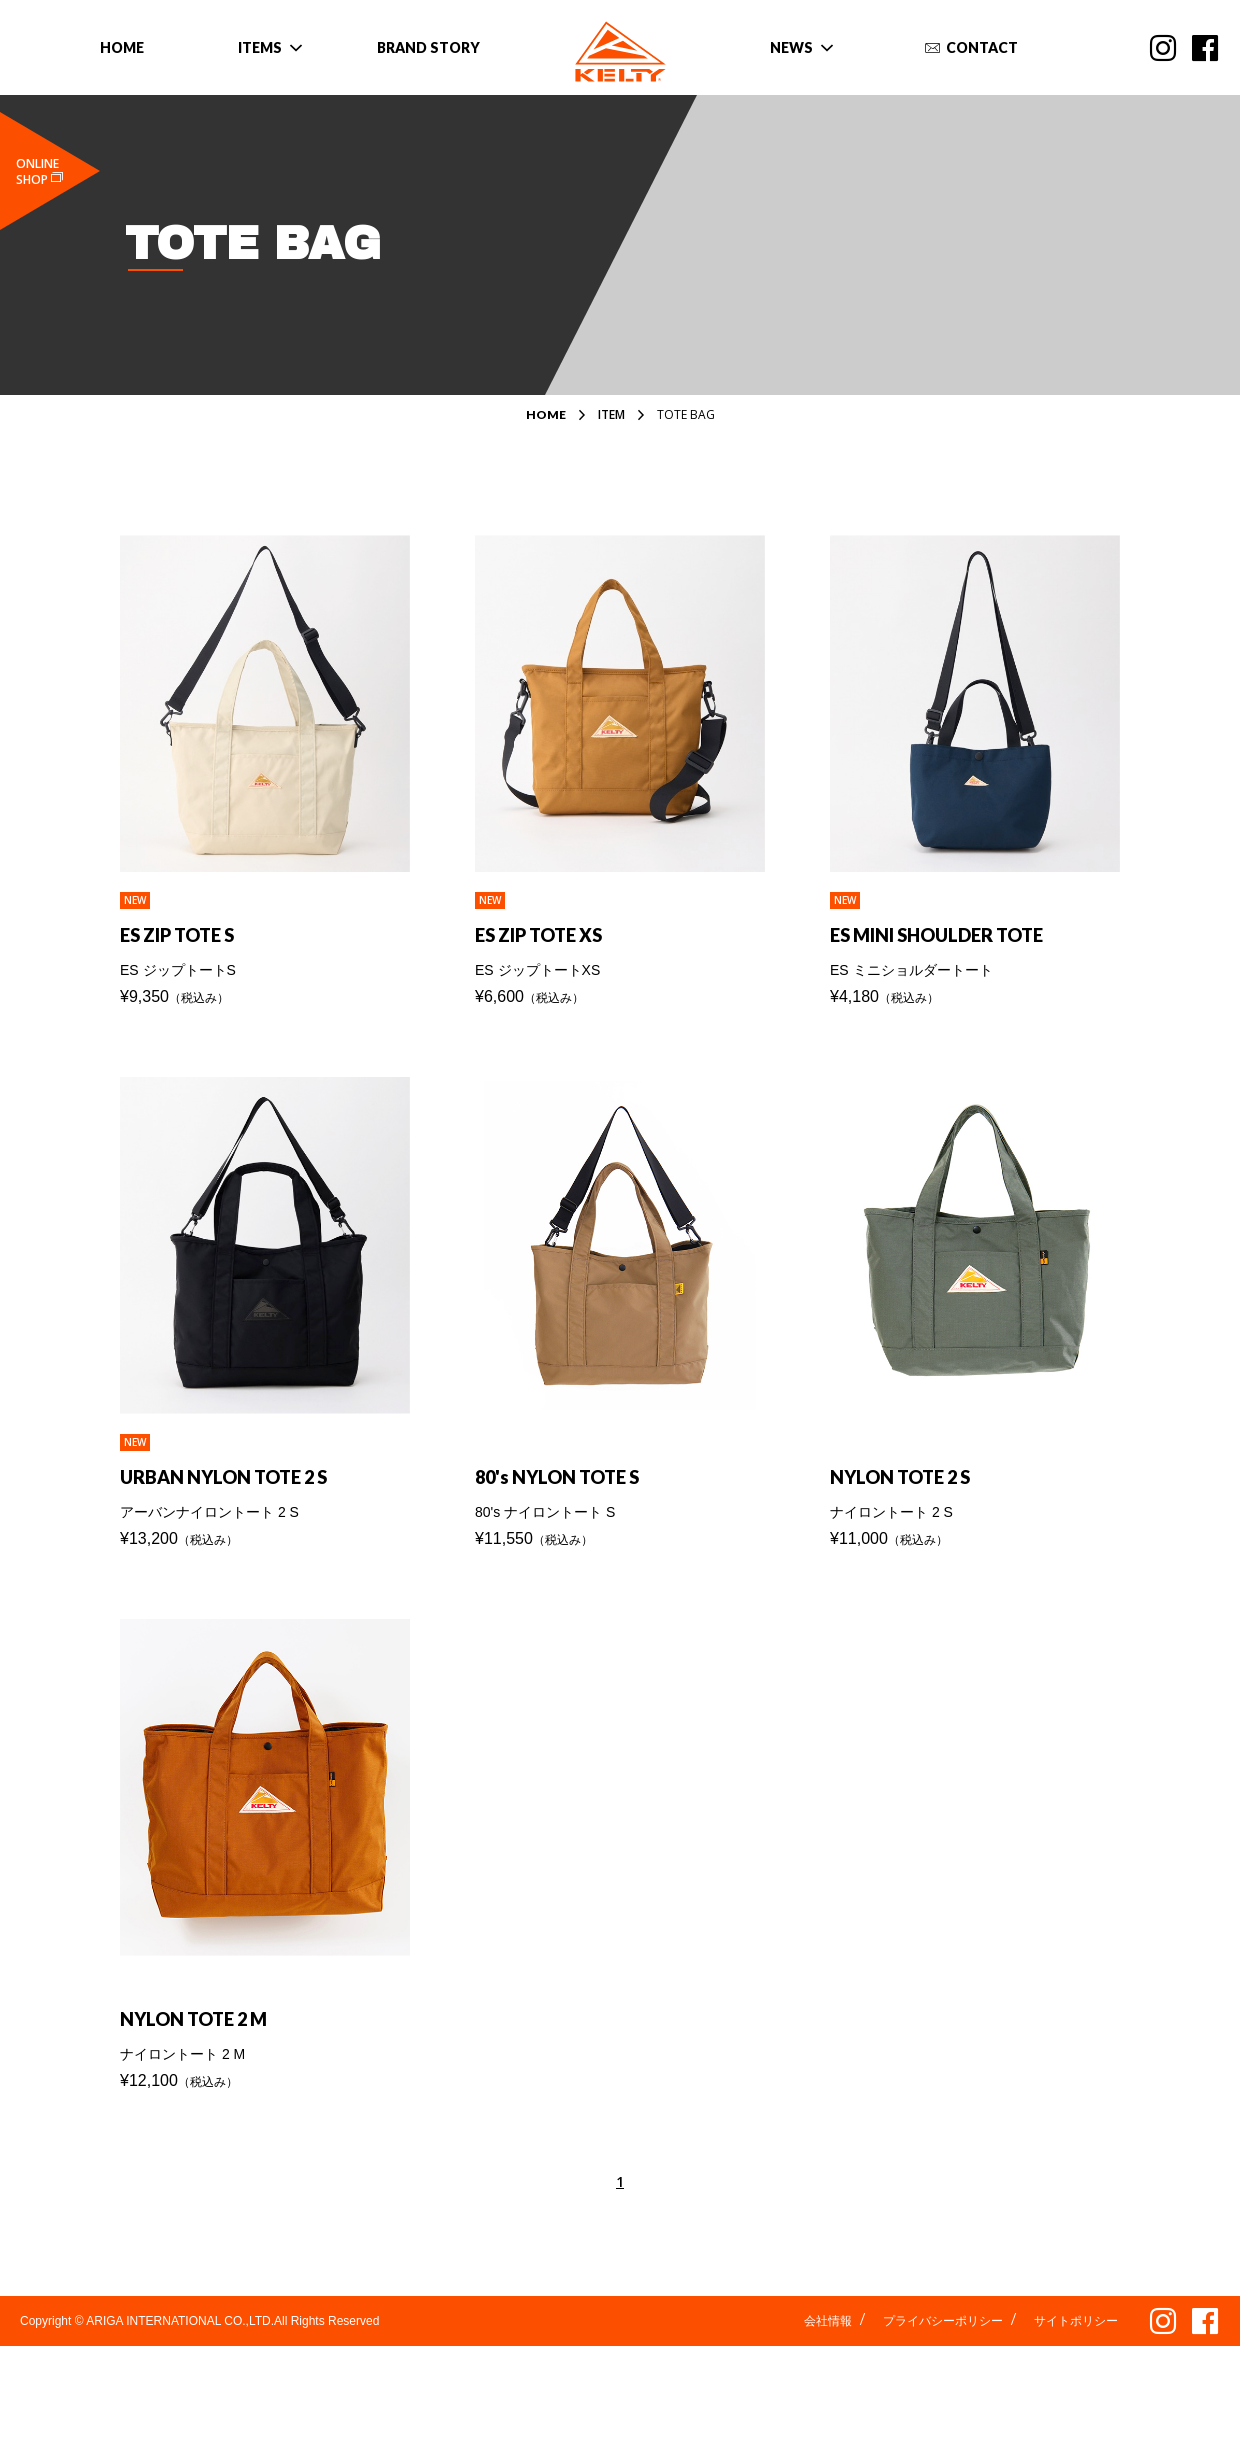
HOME (546, 415)
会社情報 (828, 2341)
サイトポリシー (1076, 2341)
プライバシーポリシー (943, 2341)
